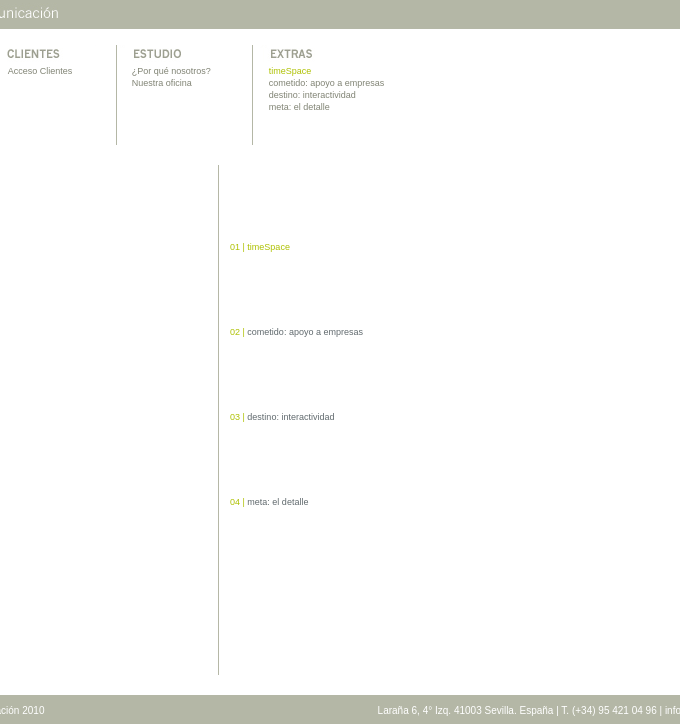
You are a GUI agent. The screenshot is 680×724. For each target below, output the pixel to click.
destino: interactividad (312, 95)
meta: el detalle (299, 107)
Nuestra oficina (162, 83)
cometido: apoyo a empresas (327, 83)
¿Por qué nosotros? (171, 71)
